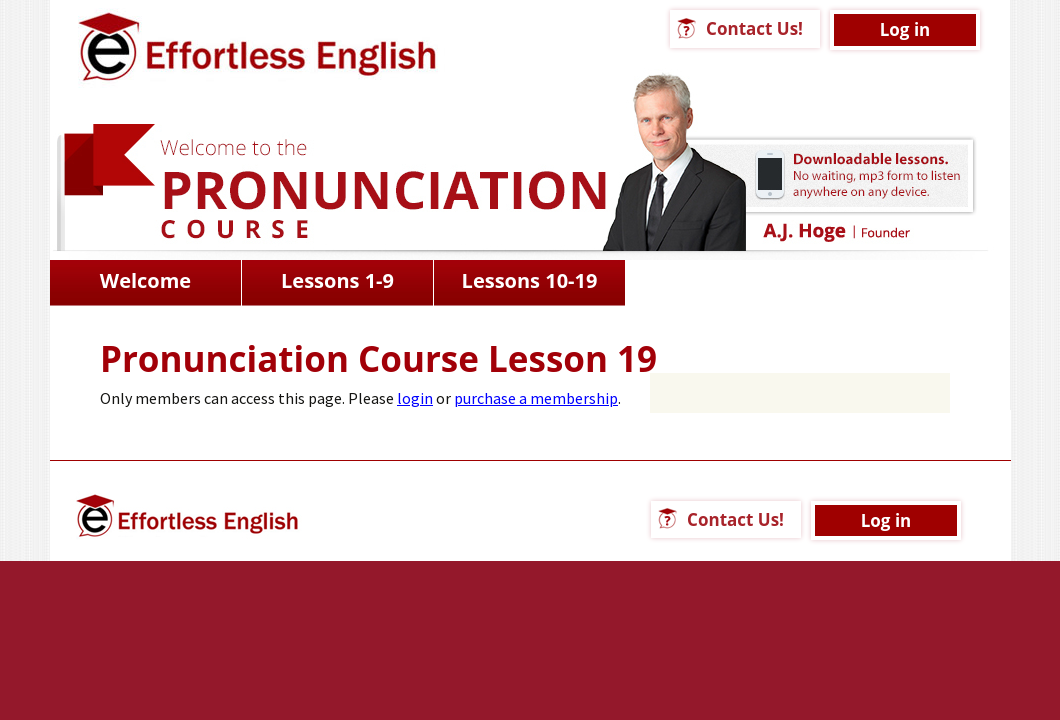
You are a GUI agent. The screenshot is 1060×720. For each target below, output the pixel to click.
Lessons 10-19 (530, 280)
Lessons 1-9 (337, 280)
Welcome (145, 280)
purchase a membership (536, 398)
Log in (905, 29)
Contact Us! (754, 28)
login (415, 398)
